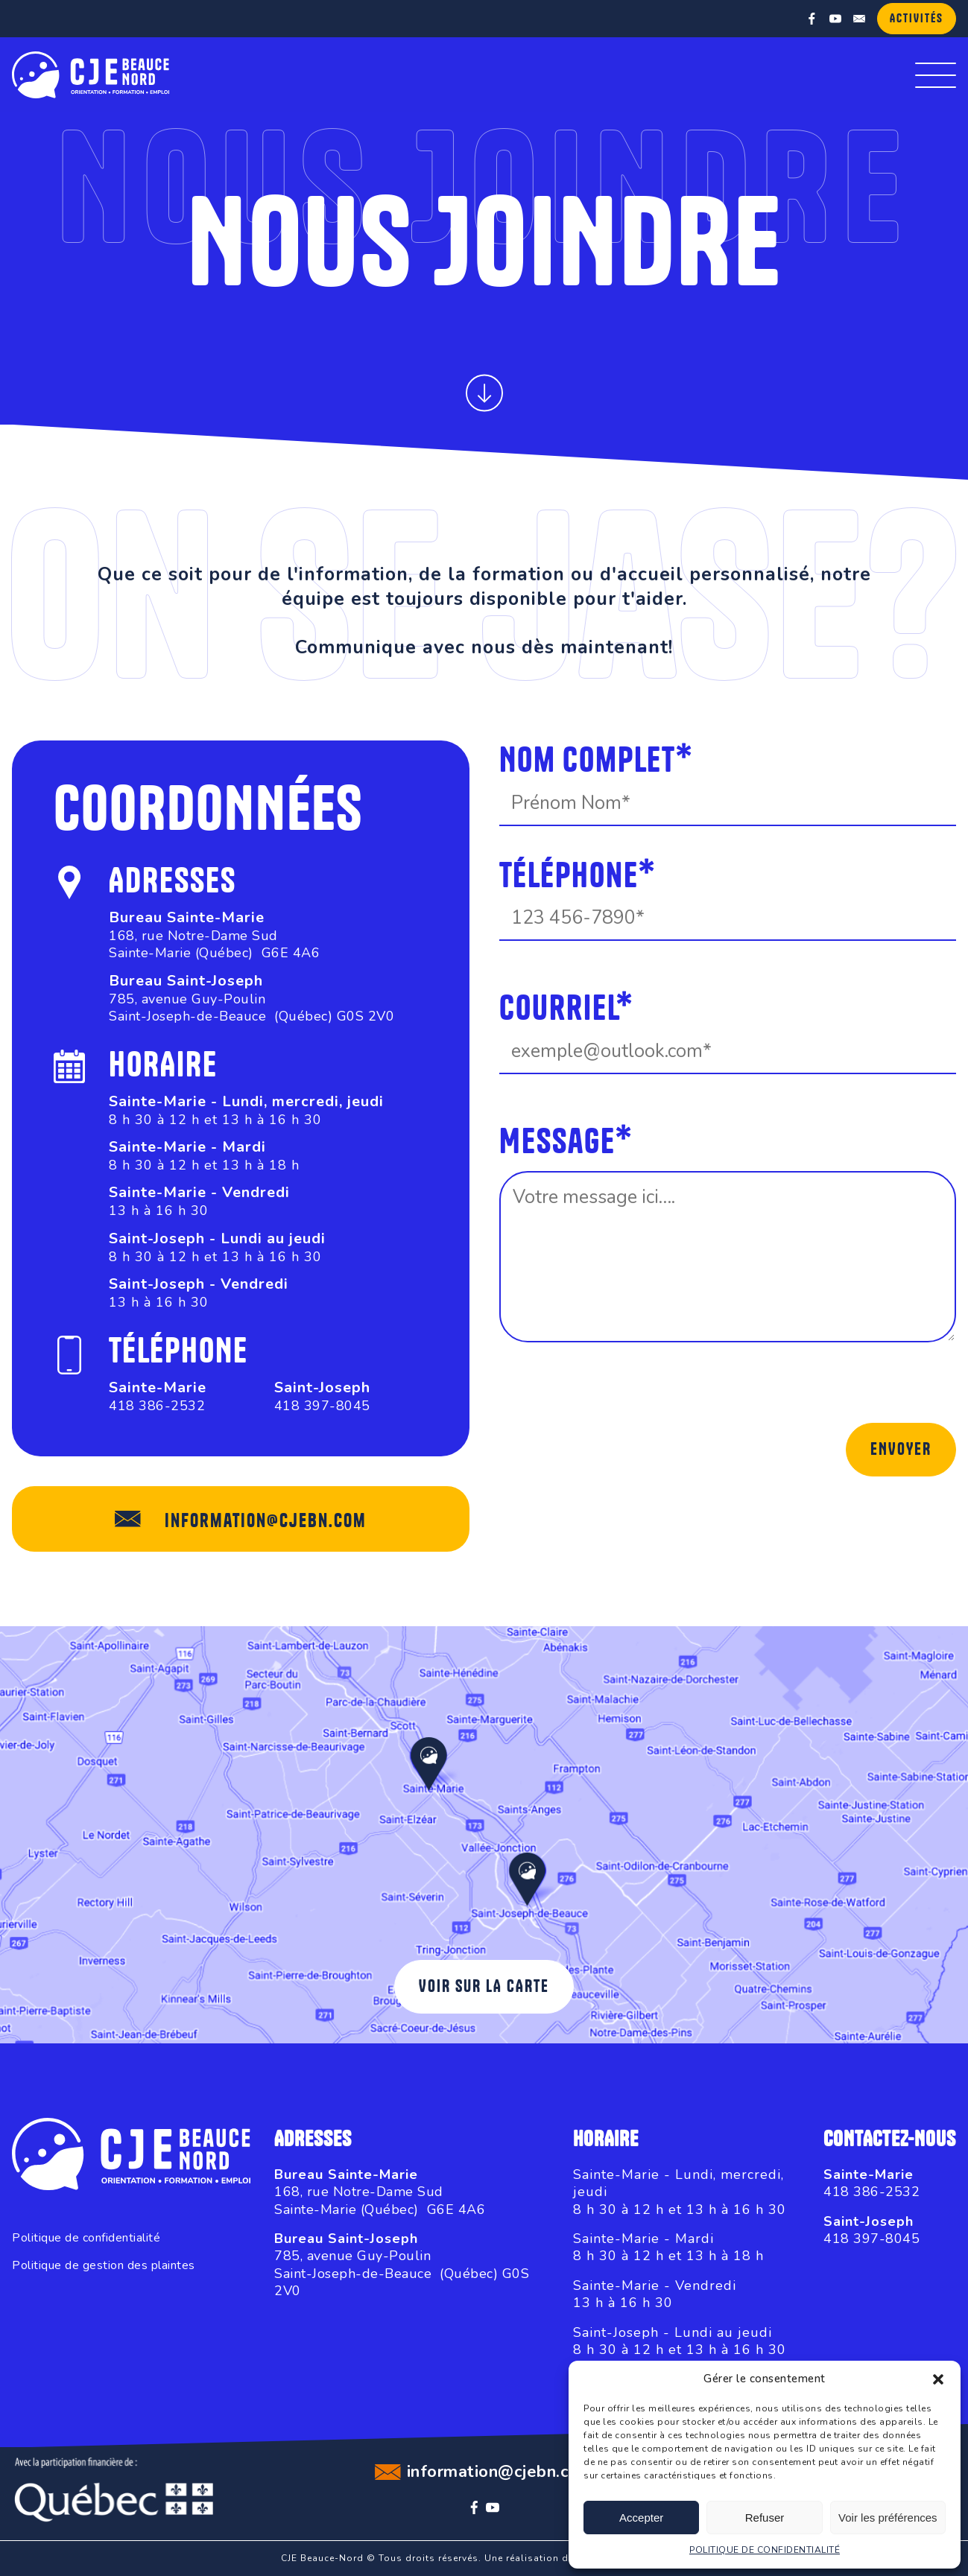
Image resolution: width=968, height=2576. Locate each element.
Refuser (765, 2517)
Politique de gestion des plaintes (103, 2266)
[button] (938, 2379)
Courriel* (566, 1010)
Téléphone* (577, 877)
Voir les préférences (887, 2517)
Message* (566, 1143)
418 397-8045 (322, 1406)
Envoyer (900, 1449)
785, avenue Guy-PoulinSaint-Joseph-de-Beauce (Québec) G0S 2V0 (251, 1007)
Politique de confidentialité (86, 2238)
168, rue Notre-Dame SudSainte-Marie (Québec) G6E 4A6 (214, 944)
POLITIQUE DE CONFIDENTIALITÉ (764, 2550)
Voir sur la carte (484, 1987)
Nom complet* (596, 761)
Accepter (641, 2517)
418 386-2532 (157, 1406)
